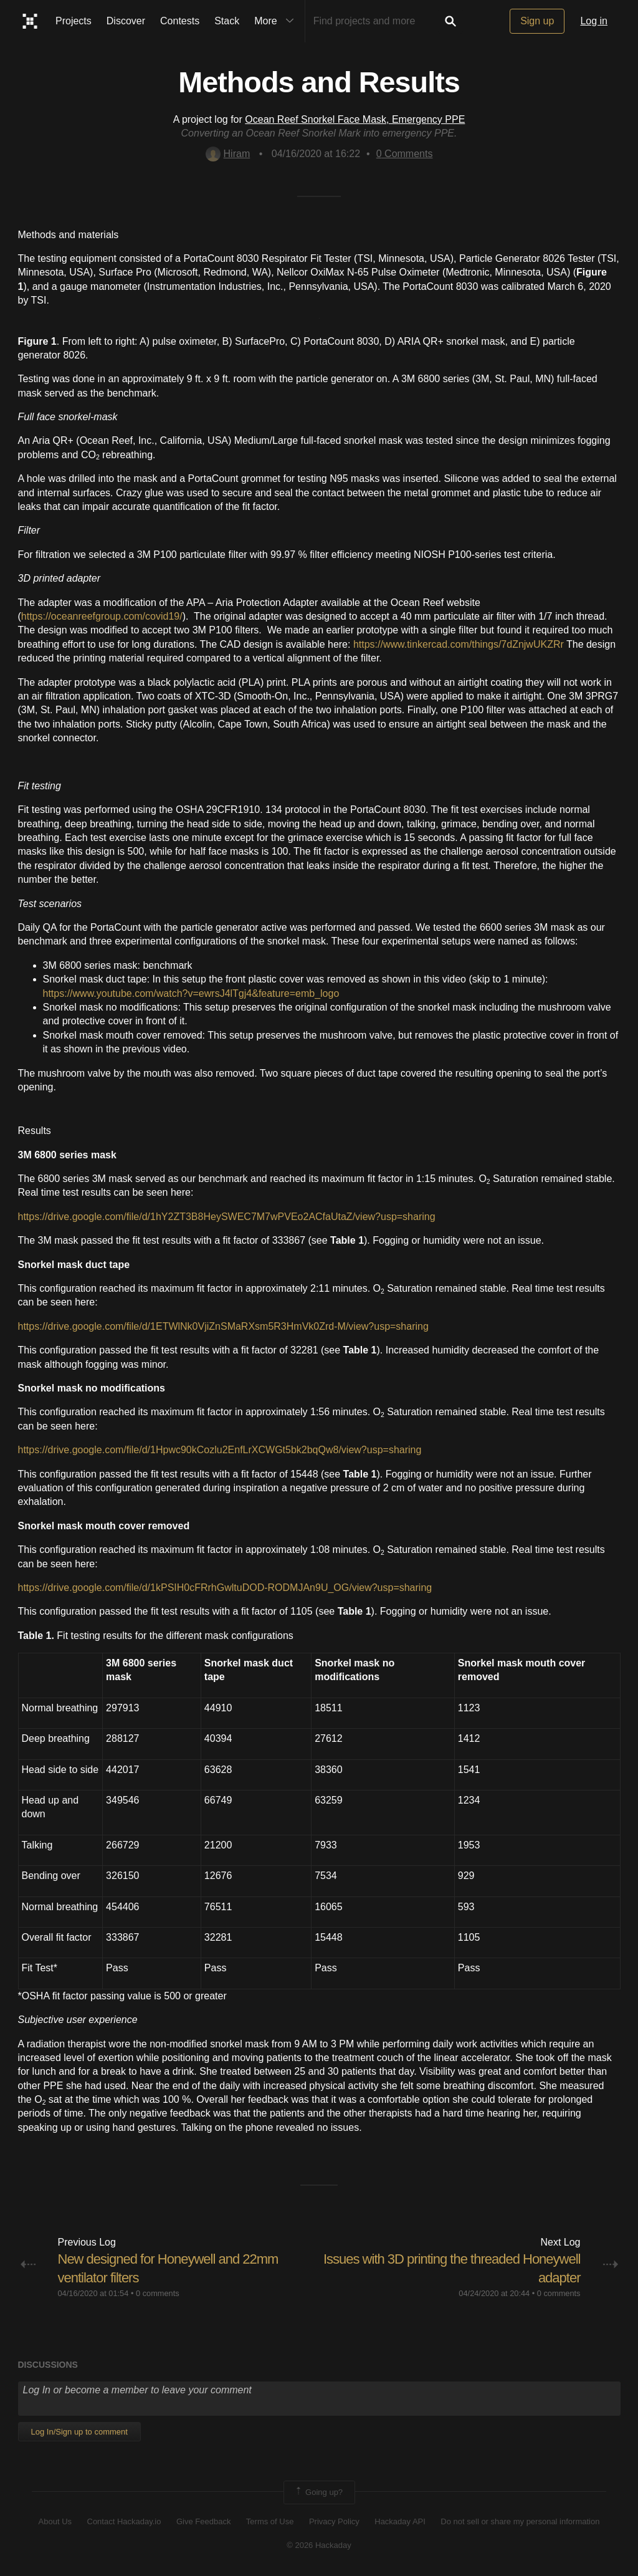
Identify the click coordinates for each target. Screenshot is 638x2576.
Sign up (537, 21)
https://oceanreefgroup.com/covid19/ (102, 616)
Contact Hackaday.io (124, 2521)
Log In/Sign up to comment (79, 2431)
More (276, 21)
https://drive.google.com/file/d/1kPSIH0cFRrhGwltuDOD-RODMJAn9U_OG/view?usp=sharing (225, 1587)
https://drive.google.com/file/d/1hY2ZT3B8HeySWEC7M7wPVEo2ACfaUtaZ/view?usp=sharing (227, 1216)
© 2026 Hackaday (319, 2545)
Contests (179, 21)
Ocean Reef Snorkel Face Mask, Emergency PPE (355, 119)
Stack (226, 21)
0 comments (157, 2293)
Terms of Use (270, 2521)
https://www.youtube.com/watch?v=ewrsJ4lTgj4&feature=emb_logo (191, 993)
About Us (55, 2521)
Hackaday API (400, 2521)
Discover (126, 21)
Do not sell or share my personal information (519, 2521)
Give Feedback (203, 2521)
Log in (593, 21)
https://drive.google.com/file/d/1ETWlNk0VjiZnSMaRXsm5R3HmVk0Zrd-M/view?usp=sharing (223, 1326)
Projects (73, 21)
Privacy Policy (334, 2521)
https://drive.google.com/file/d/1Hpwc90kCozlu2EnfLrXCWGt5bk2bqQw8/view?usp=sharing (220, 1449)
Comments (404, 153)
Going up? (318, 2492)
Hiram (228, 153)
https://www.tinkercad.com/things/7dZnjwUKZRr (458, 644)
